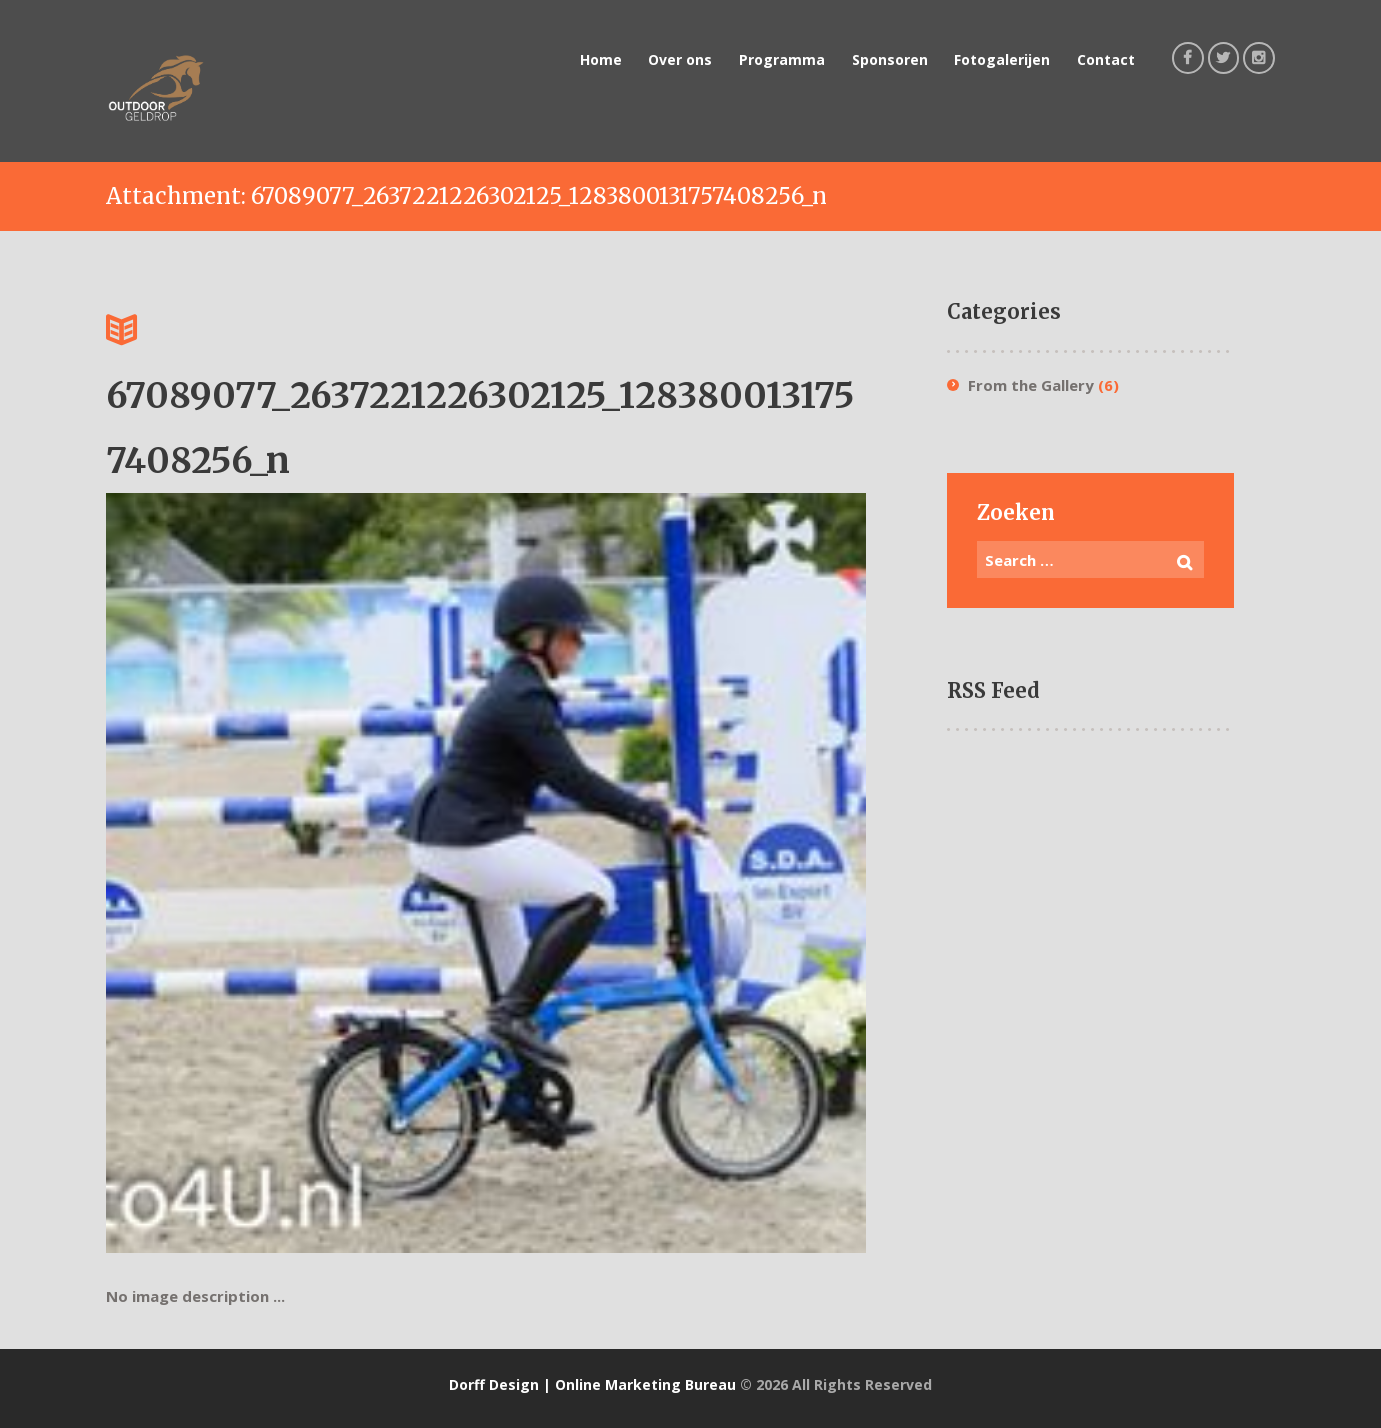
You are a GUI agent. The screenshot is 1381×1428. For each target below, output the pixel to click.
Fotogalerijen (1002, 59)
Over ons (680, 59)
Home (601, 59)
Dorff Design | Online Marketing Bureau (592, 1384)
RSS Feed (993, 690)
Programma (782, 59)
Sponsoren (890, 59)
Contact (1106, 59)
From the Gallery (1031, 385)
